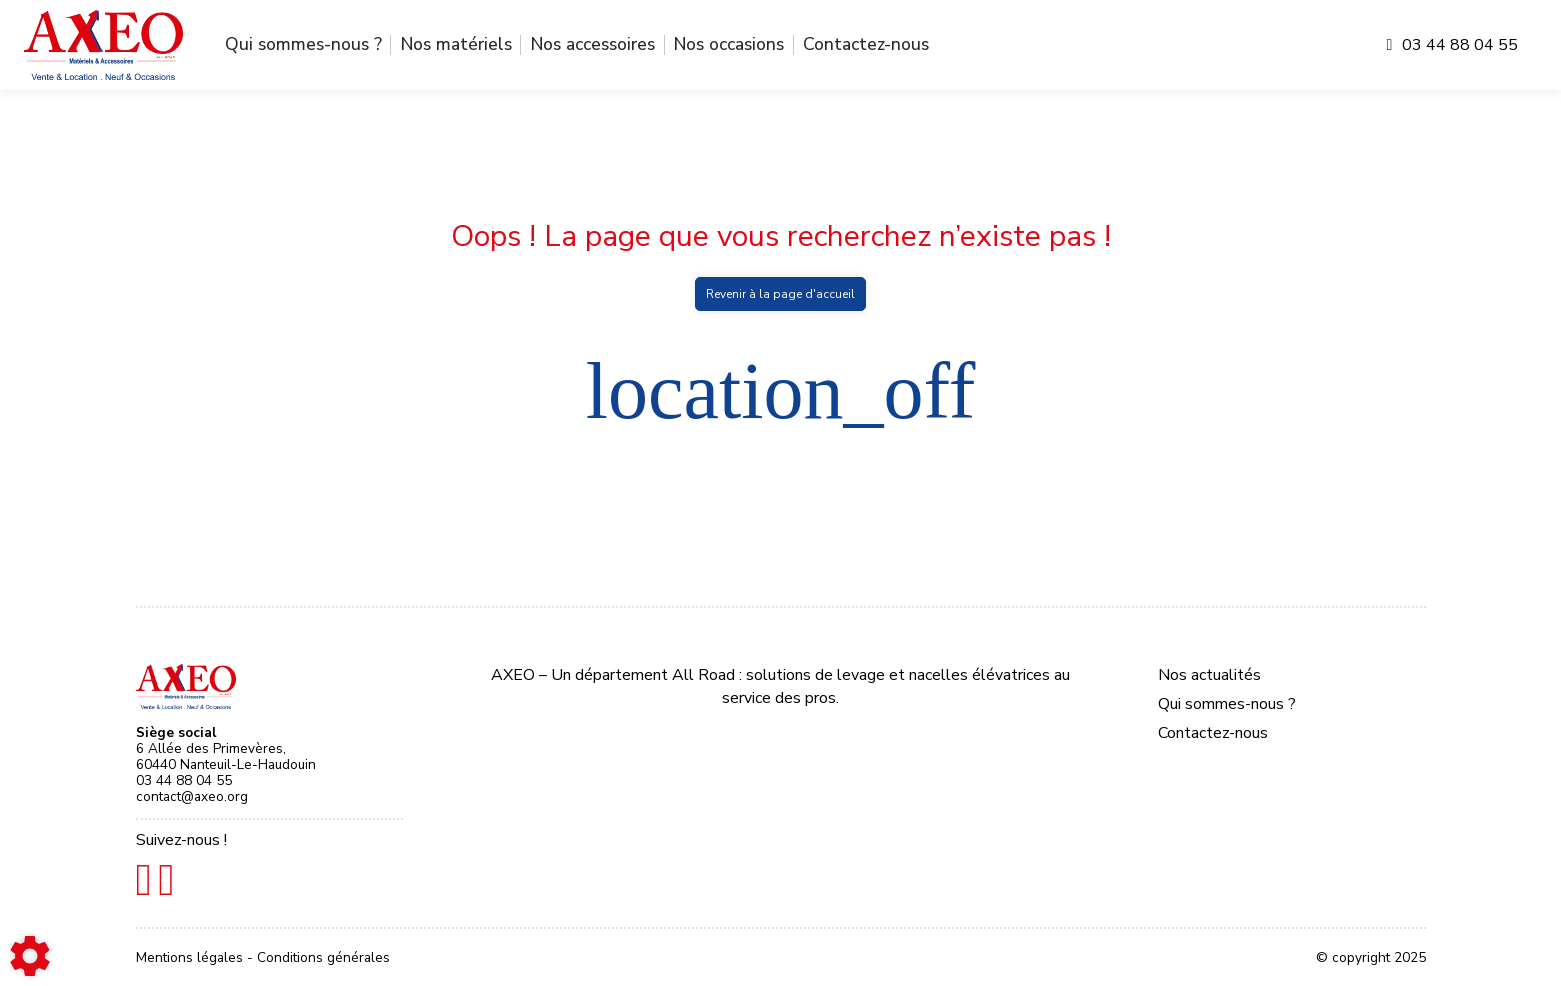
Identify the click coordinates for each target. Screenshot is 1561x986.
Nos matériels (456, 44)
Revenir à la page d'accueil (780, 294)
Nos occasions (729, 44)
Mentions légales (191, 957)
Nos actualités (1209, 675)
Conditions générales (323, 957)
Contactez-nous (866, 44)
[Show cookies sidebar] (30, 956)
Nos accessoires (593, 44)
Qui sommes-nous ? (303, 44)
